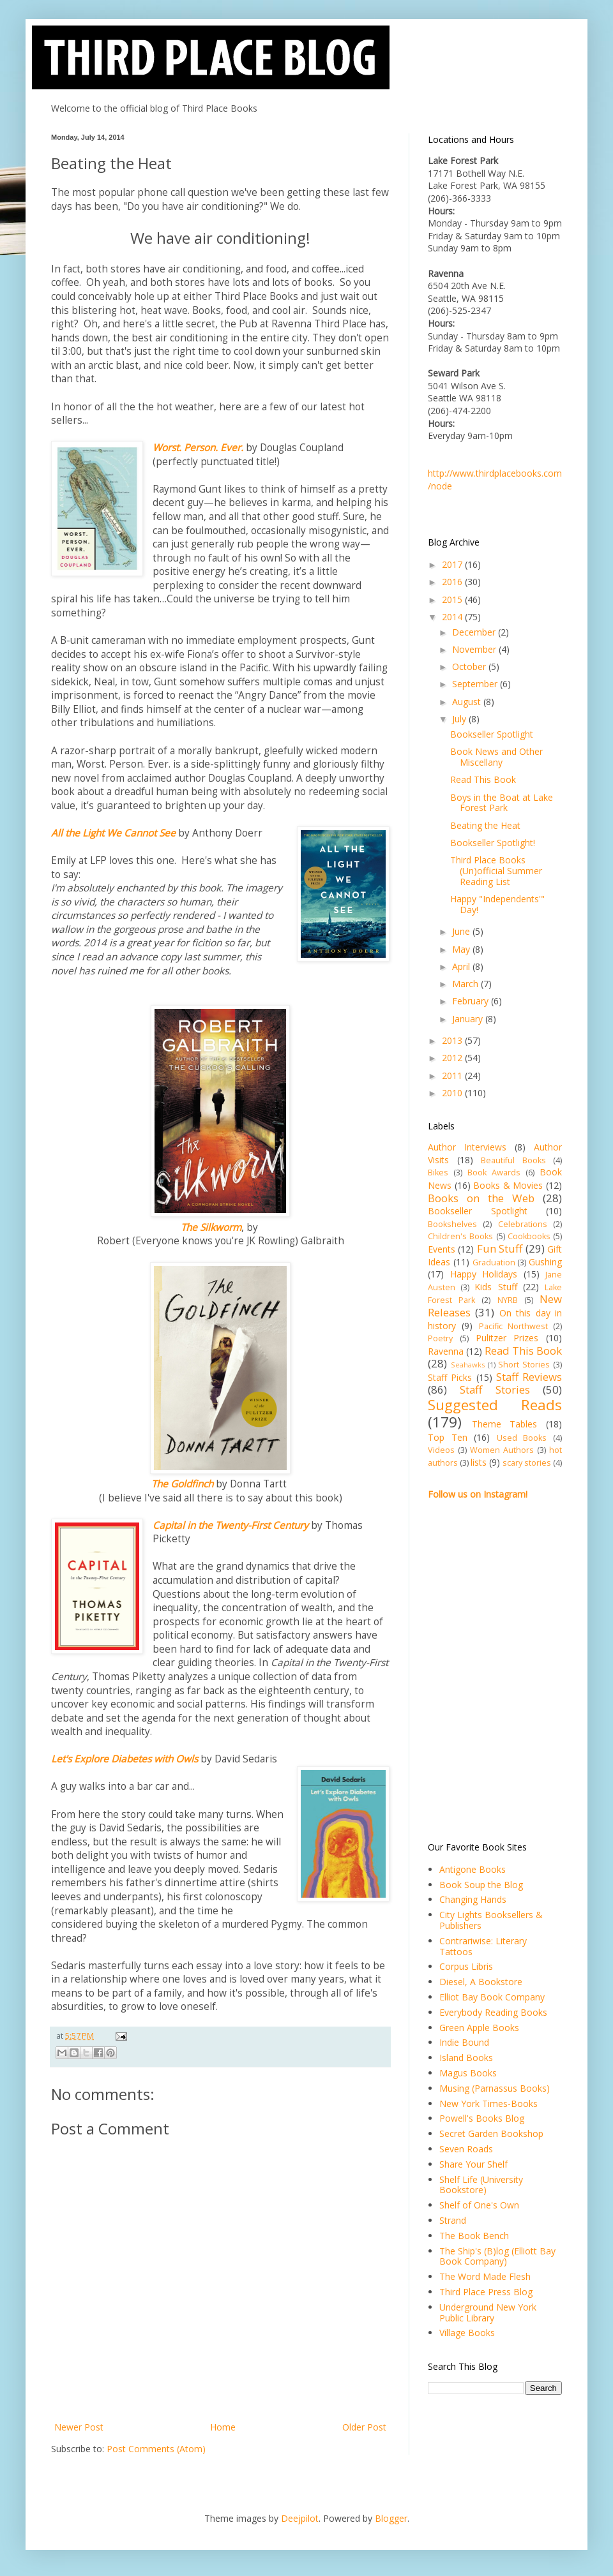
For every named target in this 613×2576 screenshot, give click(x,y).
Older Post (364, 2427)
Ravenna (446, 1351)
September (476, 684)
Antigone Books (472, 1869)
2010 (453, 1093)
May (462, 949)
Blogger (391, 2518)
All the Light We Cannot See (113, 833)
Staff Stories (494, 1389)
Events (441, 1249)
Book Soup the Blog (481, 1885)
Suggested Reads (495, 1405)
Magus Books (468, 2073)
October (470, 666)
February (471, 1001)
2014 (453, 617)
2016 (453, 582)
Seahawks (468, 1364)
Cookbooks (529, 1236)
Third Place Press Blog (486, 2292)
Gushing (545, 1262)
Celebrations (522, 1224)
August (467, 702)
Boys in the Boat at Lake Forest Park (501, 802)
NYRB (507, 1300)
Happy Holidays (484, 1274)
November (475, 649)
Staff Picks (450, 1377)
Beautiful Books (513, 1160)
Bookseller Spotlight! (492, 843)
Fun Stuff (499, 1248)
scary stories (527, 1462)
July (460, 719)
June (462, 931)
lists (479, 1462)
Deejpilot (300, 2518)
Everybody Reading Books (493, 2012)
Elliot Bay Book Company (492, 1997)
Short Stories (524, 1364)
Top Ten (447, 1437)
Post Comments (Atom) (156, 2449)
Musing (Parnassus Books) (494, 2088)
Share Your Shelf (473, 2164)
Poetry (440, 1338)
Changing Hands (472, 1899)
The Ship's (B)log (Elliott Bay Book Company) (497, 2256)
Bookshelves (452, 1224)
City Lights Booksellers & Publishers (491, 1920)
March (466, 984)
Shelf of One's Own (479, 2205)
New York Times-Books (488, 2103)
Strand (452, 2220)
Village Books (467, 2333)
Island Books (466, 2057)
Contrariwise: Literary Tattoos (483, 1946)
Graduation (494, 1262)
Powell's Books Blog (481, 2118)
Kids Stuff (495, 1287)
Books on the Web (481, 1198)
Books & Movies (508, 1185)
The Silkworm (211, 1227)
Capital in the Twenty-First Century (230, 1525)
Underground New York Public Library (487, 2312)
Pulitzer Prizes (507, 1338)
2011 (453, 1075)
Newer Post (78, 2427)
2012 (453, 1058)
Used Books (522, 1438)
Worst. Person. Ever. (198, 447)
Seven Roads (466, 2149)
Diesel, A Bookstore (480, 1982)
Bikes (438, 1172)
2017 (453, 564)
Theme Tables (505, 1424)
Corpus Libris (466, 1966)
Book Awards (493, 1172)
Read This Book (483, 779)
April (462, 966)
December (475, 632)
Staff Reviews (529, 1376)
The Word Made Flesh (485, 2276)
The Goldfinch (182, 1484)
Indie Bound (464, 2042)
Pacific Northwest (513, 1326)
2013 (453, 1040)
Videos (441, 1450)
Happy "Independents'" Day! (497, 904)
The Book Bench (474, 2236)
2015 (453, 599)
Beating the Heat (485, 825)
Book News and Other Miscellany (496, 756)
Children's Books (460, 1236)
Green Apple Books (479, 2027)
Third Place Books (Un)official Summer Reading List (496, 871)
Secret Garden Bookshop (491, 2133)
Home (223, 2427)
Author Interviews (467, 1147)
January (468, 1019)
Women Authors (502, 1450)
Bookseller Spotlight (491, 734)
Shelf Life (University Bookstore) (481, 2184)
